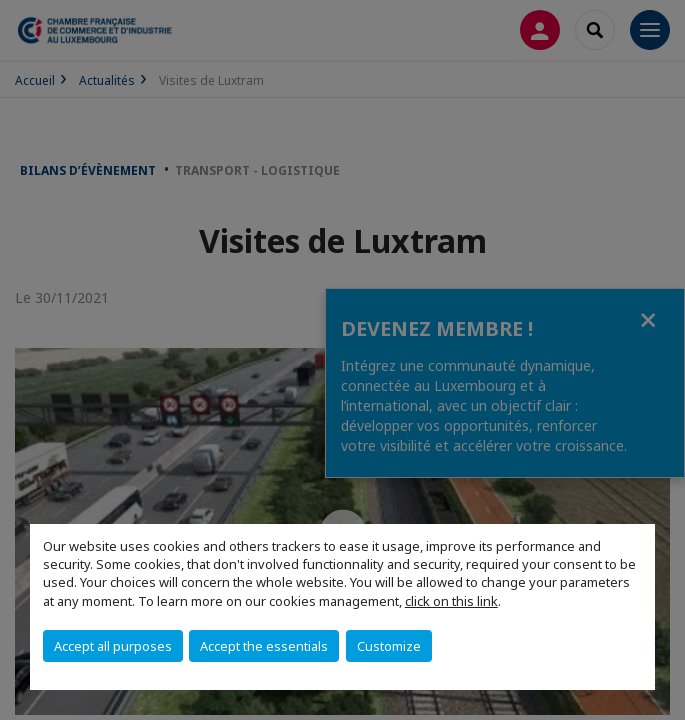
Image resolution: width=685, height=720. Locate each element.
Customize (389, 646)
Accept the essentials (264, 646)
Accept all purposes (113, 646)
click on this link (451, 601)
